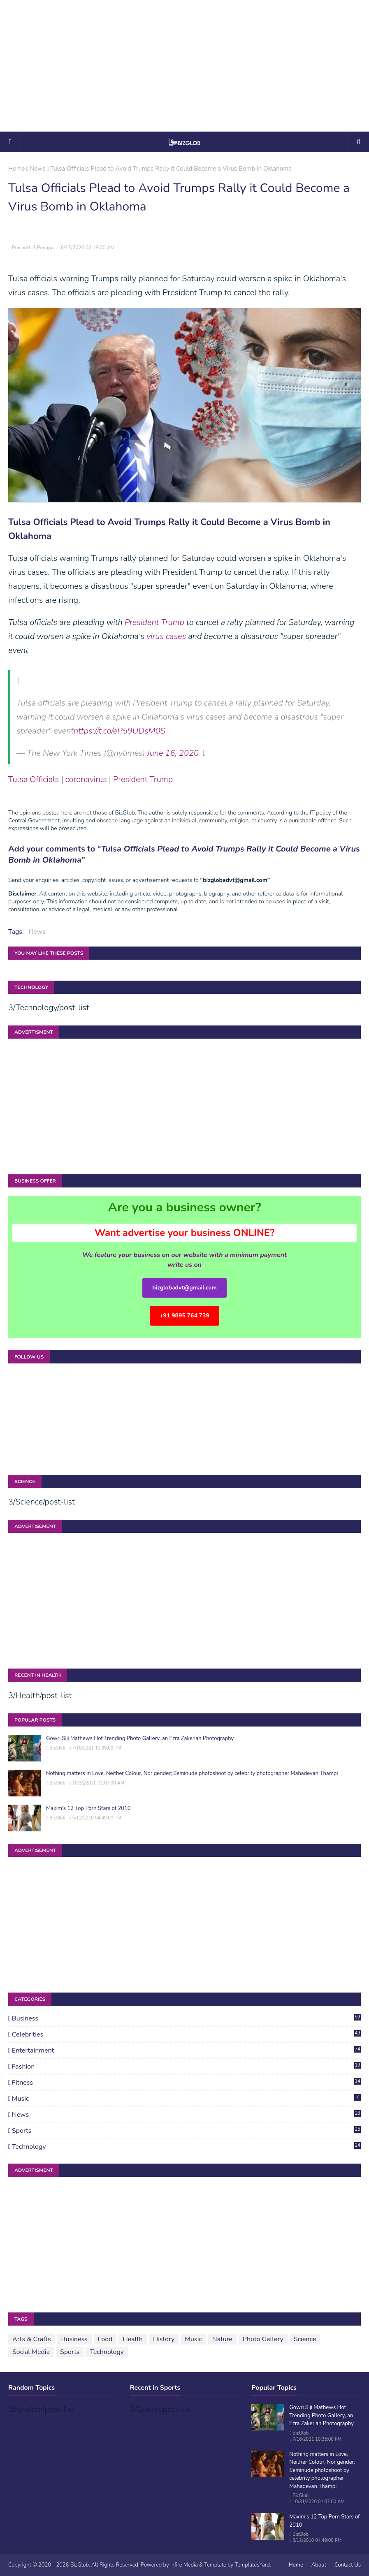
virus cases (166, 636)
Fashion (186, 2066)
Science (305, 2339)
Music (186, 2098)
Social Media (31, 2351)
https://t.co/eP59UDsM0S (119, 730)
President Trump (154, 622)
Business (186, 2018)
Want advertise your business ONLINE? (185, 1232)
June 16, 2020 (173, 753)
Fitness (186, 2082)
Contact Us (347, 2565)
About (318, 2565)
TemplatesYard (251, 2565)
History (163, 2339)
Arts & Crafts (31, 2339)
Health (133, 2339)
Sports (186, 2130)
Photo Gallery (263, 2339)
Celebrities (186, 2034)
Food (105, 2339)
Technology (186, 2146)
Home (16, 168)
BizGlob (57, 1748)
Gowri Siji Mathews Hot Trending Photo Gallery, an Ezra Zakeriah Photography (140, 1738)
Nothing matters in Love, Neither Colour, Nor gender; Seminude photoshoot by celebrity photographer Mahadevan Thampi (192, 1773)
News (38, 168)
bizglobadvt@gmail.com (184, 1287)
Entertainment (186, 2050)
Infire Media (184, 2565)
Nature (222, 2339)
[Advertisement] (184, 65)
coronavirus (86, 779)
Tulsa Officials (33, 779)
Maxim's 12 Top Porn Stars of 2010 (88, 1808)
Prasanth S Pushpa (32, 247)
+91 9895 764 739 (184, 1315)
